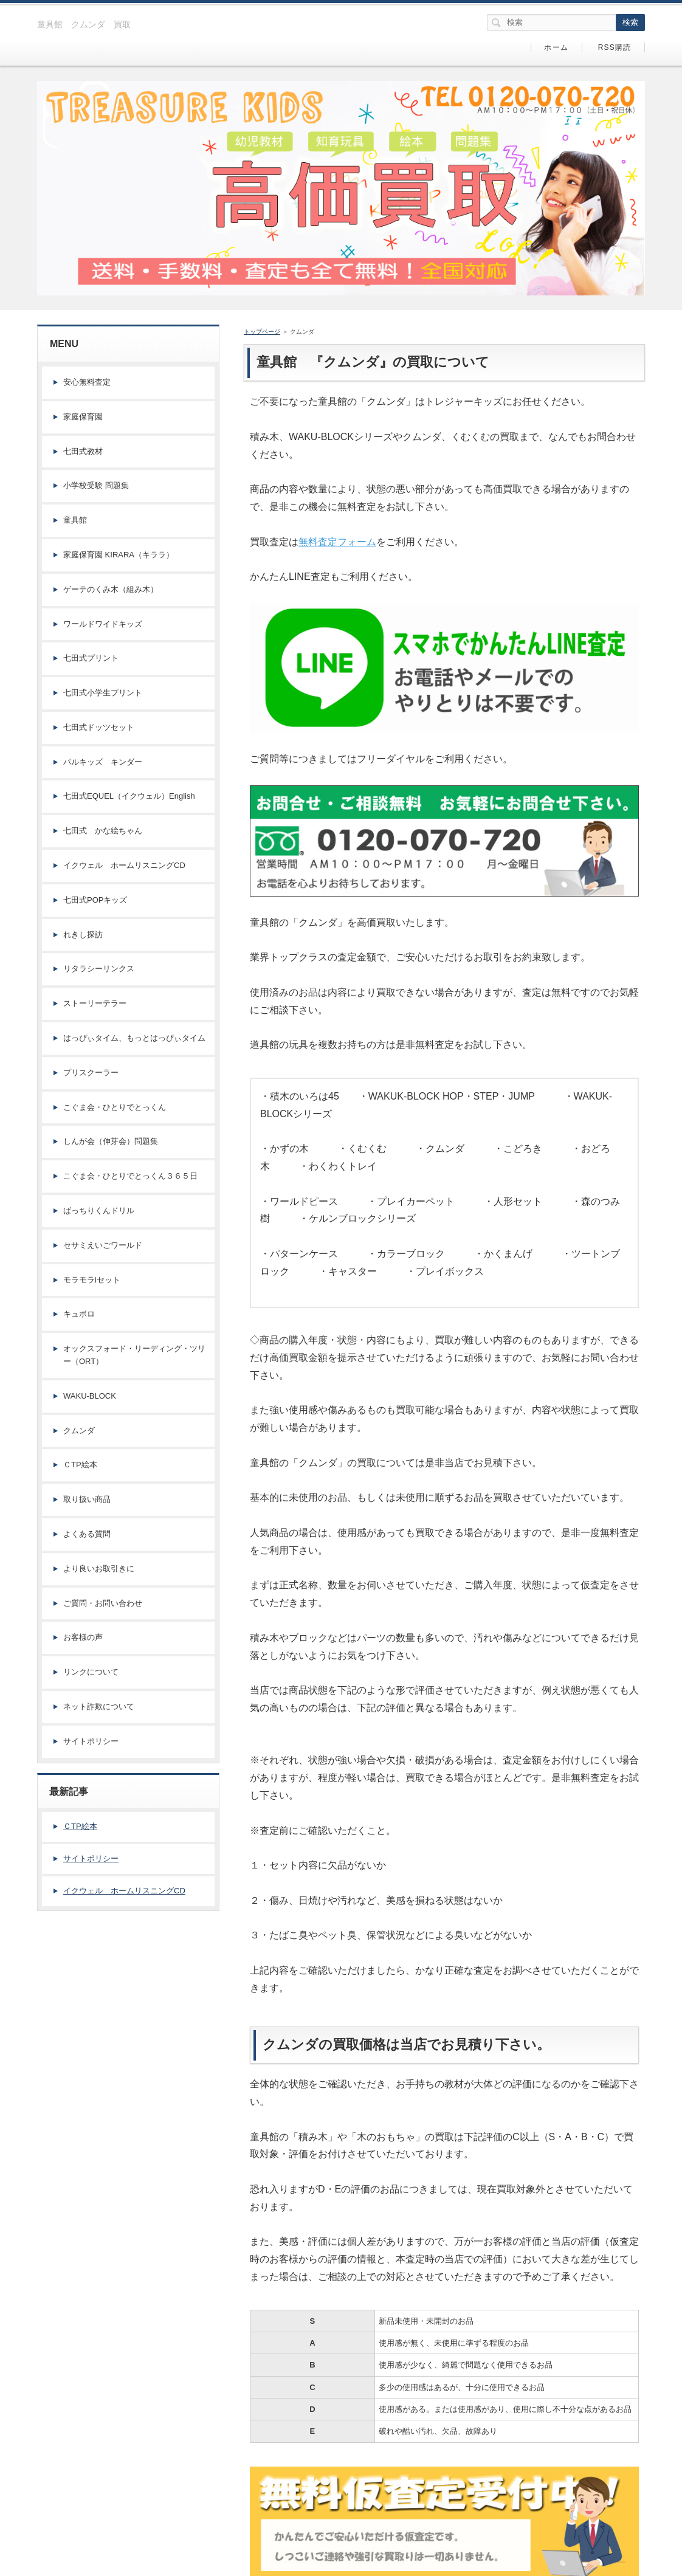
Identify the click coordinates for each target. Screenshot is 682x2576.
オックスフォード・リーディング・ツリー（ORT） (134, 1355)
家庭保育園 (83, 416)
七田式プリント (91, 658)
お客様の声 (83, 1637)
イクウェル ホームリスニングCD (124, 865)
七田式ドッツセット (98, 727)
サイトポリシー (91, 1741)
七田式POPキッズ (95, 899)
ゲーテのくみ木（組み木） (110, 589)
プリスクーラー (91, 1072)
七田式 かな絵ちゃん (102, 830)
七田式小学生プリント (102, 692)
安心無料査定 (87, 382)
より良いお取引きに (98, 1568)
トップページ (262, 331)
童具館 (75, 520)
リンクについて (91, 1671)
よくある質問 (87, 1533)
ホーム (556, 47)
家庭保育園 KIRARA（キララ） (118, 554)
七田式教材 (83, 451)
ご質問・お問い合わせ (102, 1603)
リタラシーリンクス (98, 968)
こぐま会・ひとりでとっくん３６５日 (130, 1175)
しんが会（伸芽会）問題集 (110, 1141)
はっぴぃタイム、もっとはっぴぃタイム (134, 1037)
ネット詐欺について (98, 1706)
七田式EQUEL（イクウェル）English (129, 796)
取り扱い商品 (87, 1499)
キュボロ (79, 1313)
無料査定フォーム (337, 542)
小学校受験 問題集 (96, 485)
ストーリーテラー (94, 1003)
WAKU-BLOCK (89, 1395)
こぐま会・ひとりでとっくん (114, 1107)
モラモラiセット (91, 1279)
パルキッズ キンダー (102, 761)
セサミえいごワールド (102, 1245)
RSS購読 (615, 47)
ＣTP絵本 (80, 1464)
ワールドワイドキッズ (102, 624)
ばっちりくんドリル (98, 1210)
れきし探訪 (83, 934)
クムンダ (79, 1430)
